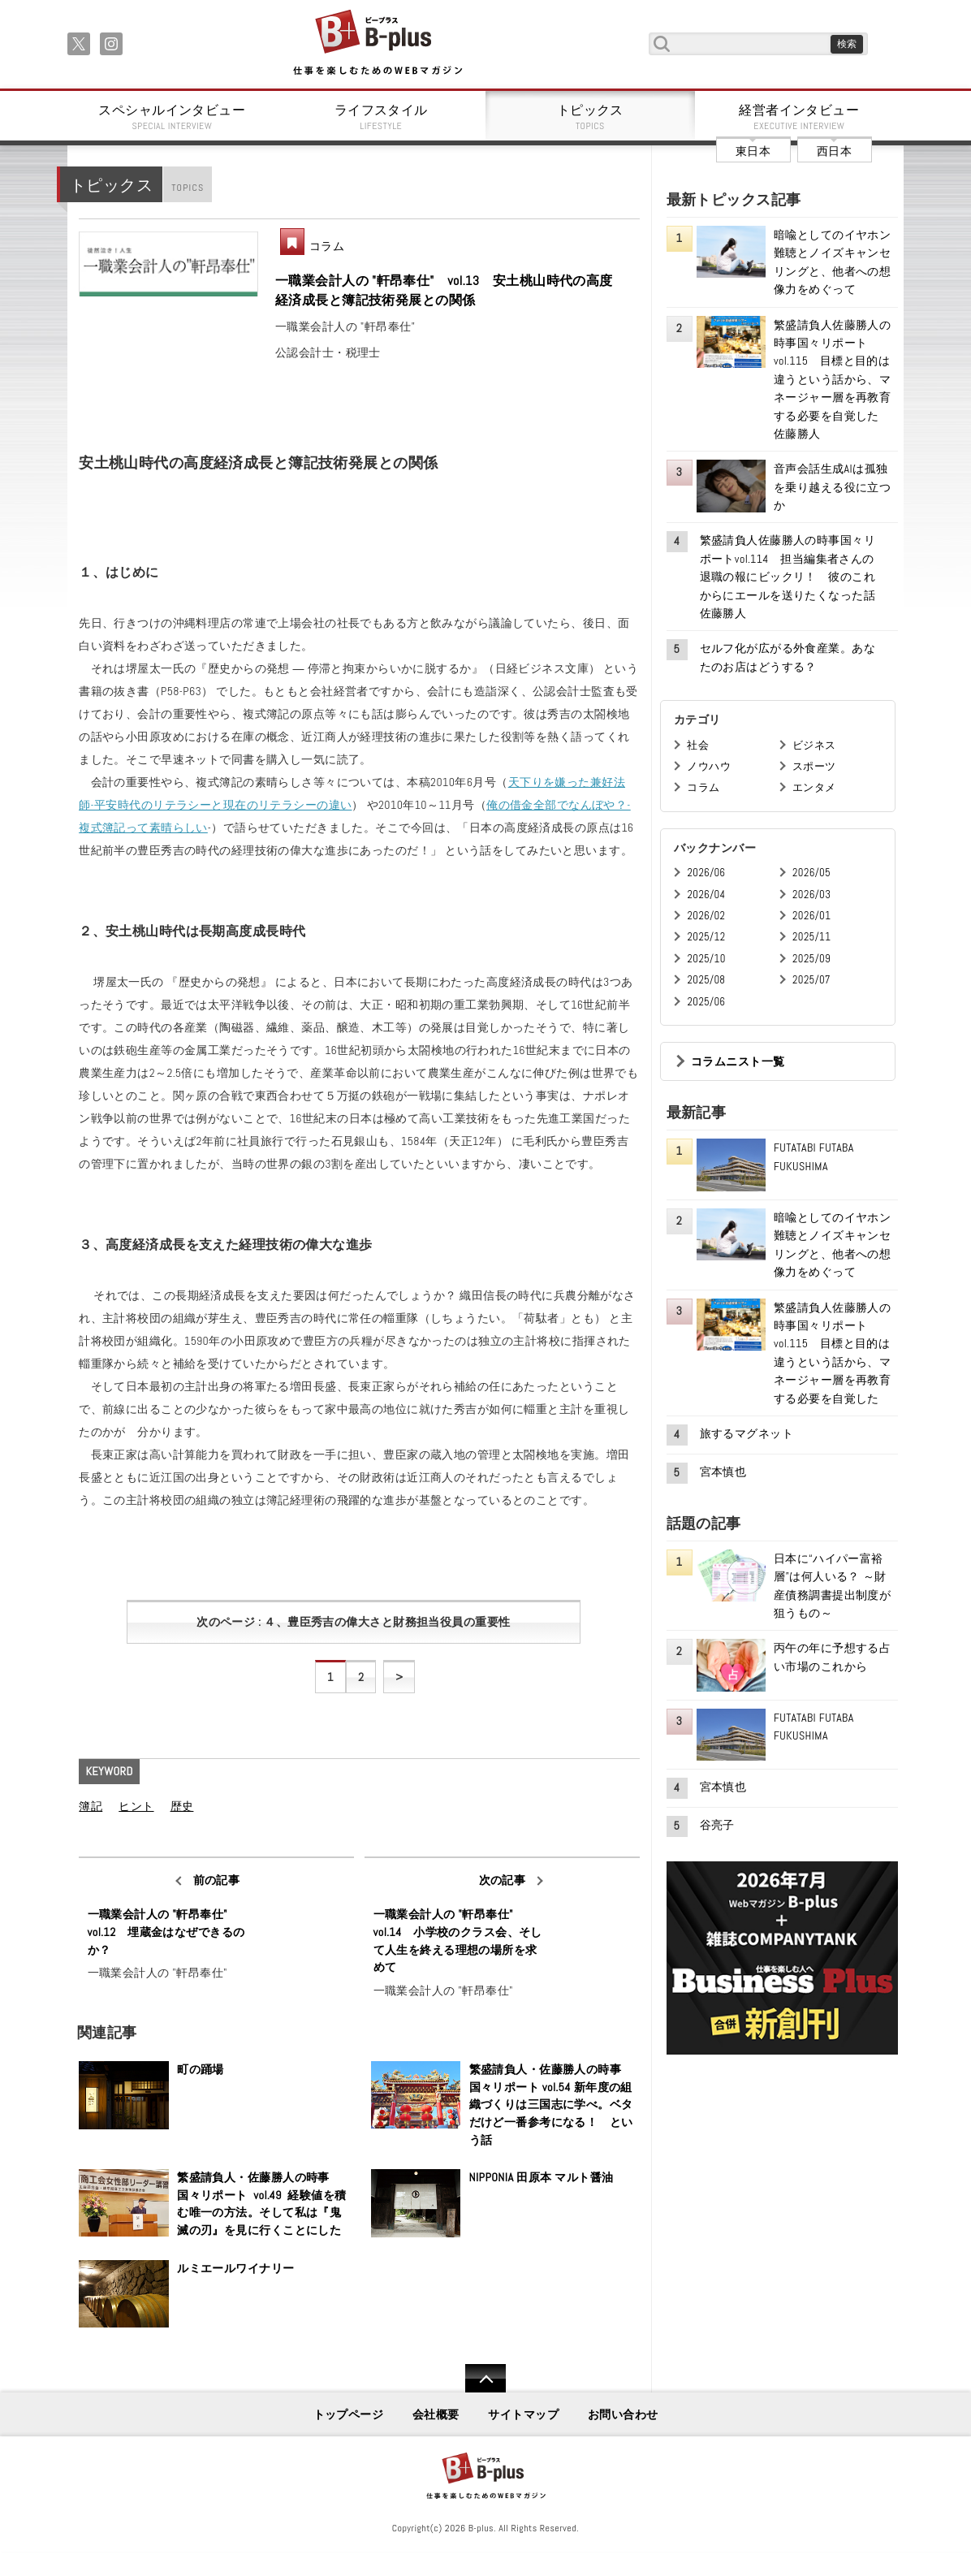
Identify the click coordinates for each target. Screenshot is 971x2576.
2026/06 (706, 873)
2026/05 (811, 873)
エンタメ (814, 787)
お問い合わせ (623, 2414)
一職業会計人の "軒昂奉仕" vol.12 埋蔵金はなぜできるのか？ (166, 1931)
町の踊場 (200, 2069)
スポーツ (814, 766)
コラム (326, 246)
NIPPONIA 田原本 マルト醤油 (541, 2177)
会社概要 (436, 2414)
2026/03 (811, 894)
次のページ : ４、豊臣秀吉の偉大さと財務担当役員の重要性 (353, 1621)
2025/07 (811, 980)
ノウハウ (709, 766)
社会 (698, 745)
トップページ (348, 2414)
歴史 (182, 1806)
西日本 (834, 151)
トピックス (590, 117)
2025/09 (811, 959)
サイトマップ (523, 2414)
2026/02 (706, 916)
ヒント (136, 1806)
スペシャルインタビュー (172, 117)
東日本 (753, 151)
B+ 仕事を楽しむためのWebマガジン (377, 43)
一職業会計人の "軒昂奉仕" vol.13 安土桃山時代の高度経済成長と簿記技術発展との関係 (444, 290)
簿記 (90, 1806)
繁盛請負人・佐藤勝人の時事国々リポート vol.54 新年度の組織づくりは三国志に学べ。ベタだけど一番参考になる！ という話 (551, 2104)
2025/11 (811, 937)
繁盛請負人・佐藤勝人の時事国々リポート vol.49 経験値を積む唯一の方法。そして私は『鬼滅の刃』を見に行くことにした (261, 2203)
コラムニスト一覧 (737, 1061)
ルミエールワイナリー (235, 2268)
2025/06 (706, 1002)
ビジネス (814, 745)
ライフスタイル (381, 117)
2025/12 (706, 937)
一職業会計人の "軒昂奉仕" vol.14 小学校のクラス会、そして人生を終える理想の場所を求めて (457, 1940)
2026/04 (706, 894)
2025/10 (706, 959)
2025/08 (706, 980)
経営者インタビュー (799, 117)
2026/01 (811, 916)
